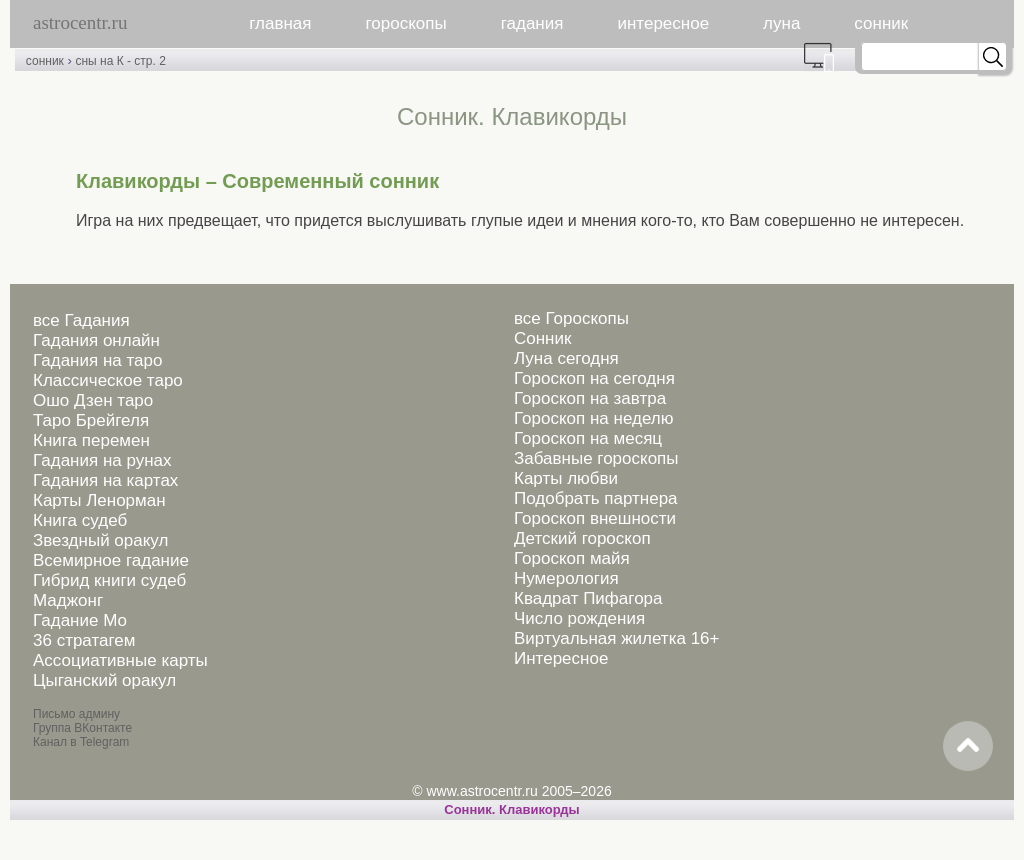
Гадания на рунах (102, 460)
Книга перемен (91, 440)
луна (781, 23)
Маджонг (68, 600)
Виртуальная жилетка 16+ (617, 638)
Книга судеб (80, 520)
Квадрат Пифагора (588, 598)
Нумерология (566, 578)
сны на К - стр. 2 (120, 61)
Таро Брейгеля (91, 420)
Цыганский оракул (104, 680)
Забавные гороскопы (596, 458)
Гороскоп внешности (595, 518)
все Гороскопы (571, 318)
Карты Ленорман (99, 500)
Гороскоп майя (572, 558)
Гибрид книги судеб (109, 580)
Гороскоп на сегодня (594, 378)
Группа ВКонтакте (82, 728)
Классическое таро (108, 380)
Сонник (542, 338)
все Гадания (81, 320)
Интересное (561, 658)
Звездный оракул (100, 540)
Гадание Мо (80, 620)
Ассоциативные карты (120, 660)
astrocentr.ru (80, 22)
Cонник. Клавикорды (511, 809)
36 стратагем (84, 640)
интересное (663, 23)
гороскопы (406, 23)
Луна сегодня (566, 358)
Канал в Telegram (81, 742)
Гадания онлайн (96, 340)
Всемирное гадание (111, 560)
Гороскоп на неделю (593, 418)
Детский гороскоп (582, 538)
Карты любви (566, 478)
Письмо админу (76, 714)
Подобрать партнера (596, 498)
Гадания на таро (97, 360)
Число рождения (579, 618)
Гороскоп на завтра (590, 398)
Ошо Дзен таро (93, 400)
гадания (532, 23)
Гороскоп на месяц (588, 438)
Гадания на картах (105, 480)
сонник (881, 23)
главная (280, 23)
